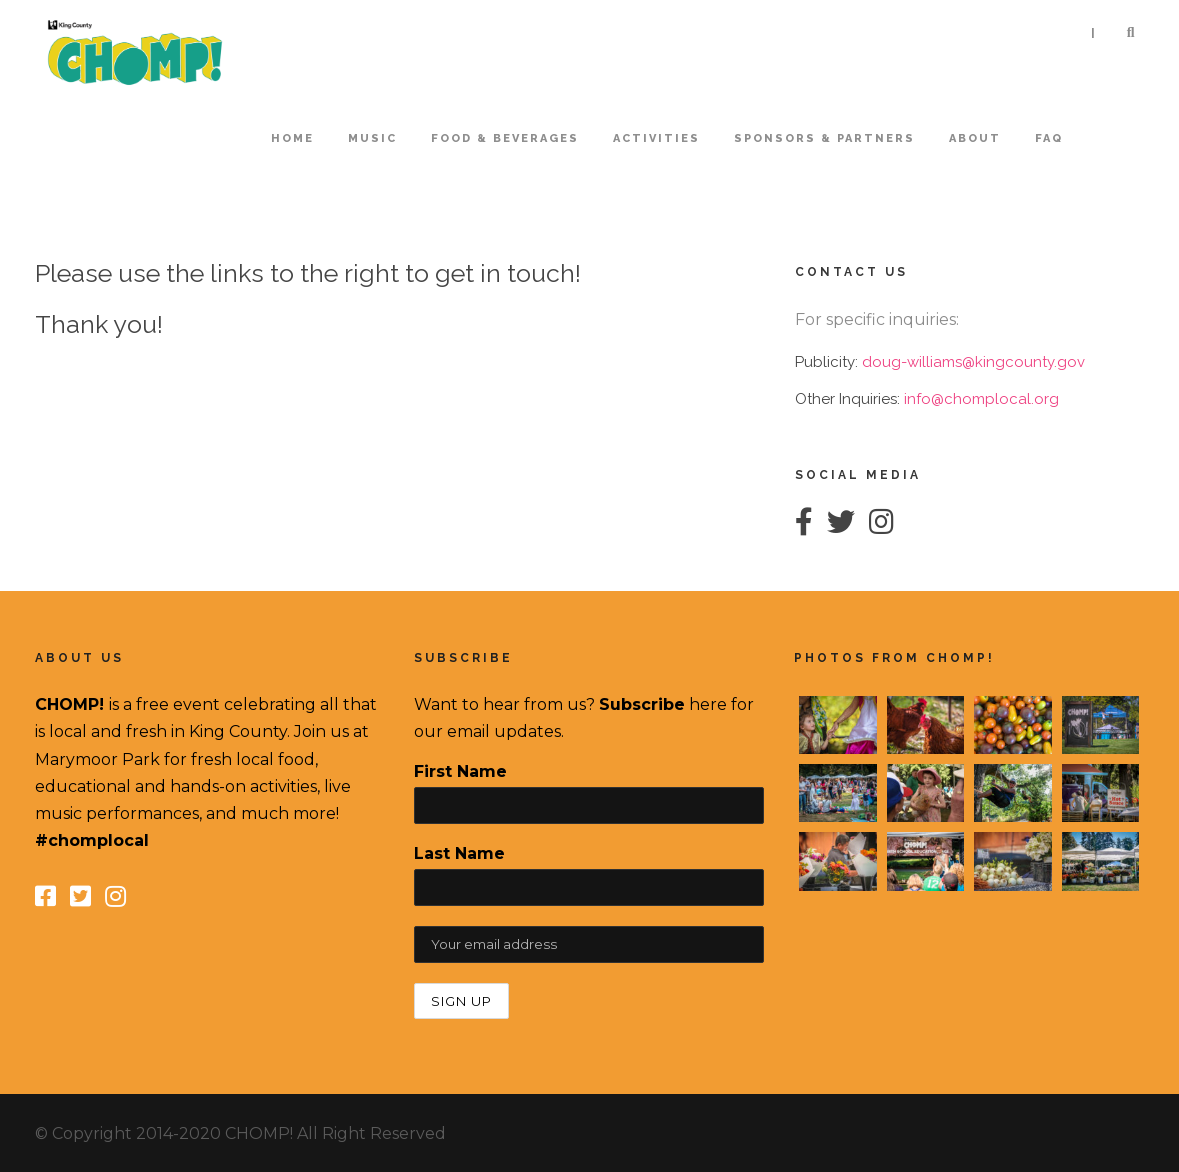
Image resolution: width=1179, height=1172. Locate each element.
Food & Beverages (505, 138)
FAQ (1049, 138)
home (292, 138)
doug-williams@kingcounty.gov (973, 362)
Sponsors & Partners (824, 138)
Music (372, 138)
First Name (460, 771)
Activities (656, 138)
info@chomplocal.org (981, 399)
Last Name (459, 853)
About (975, 138)
